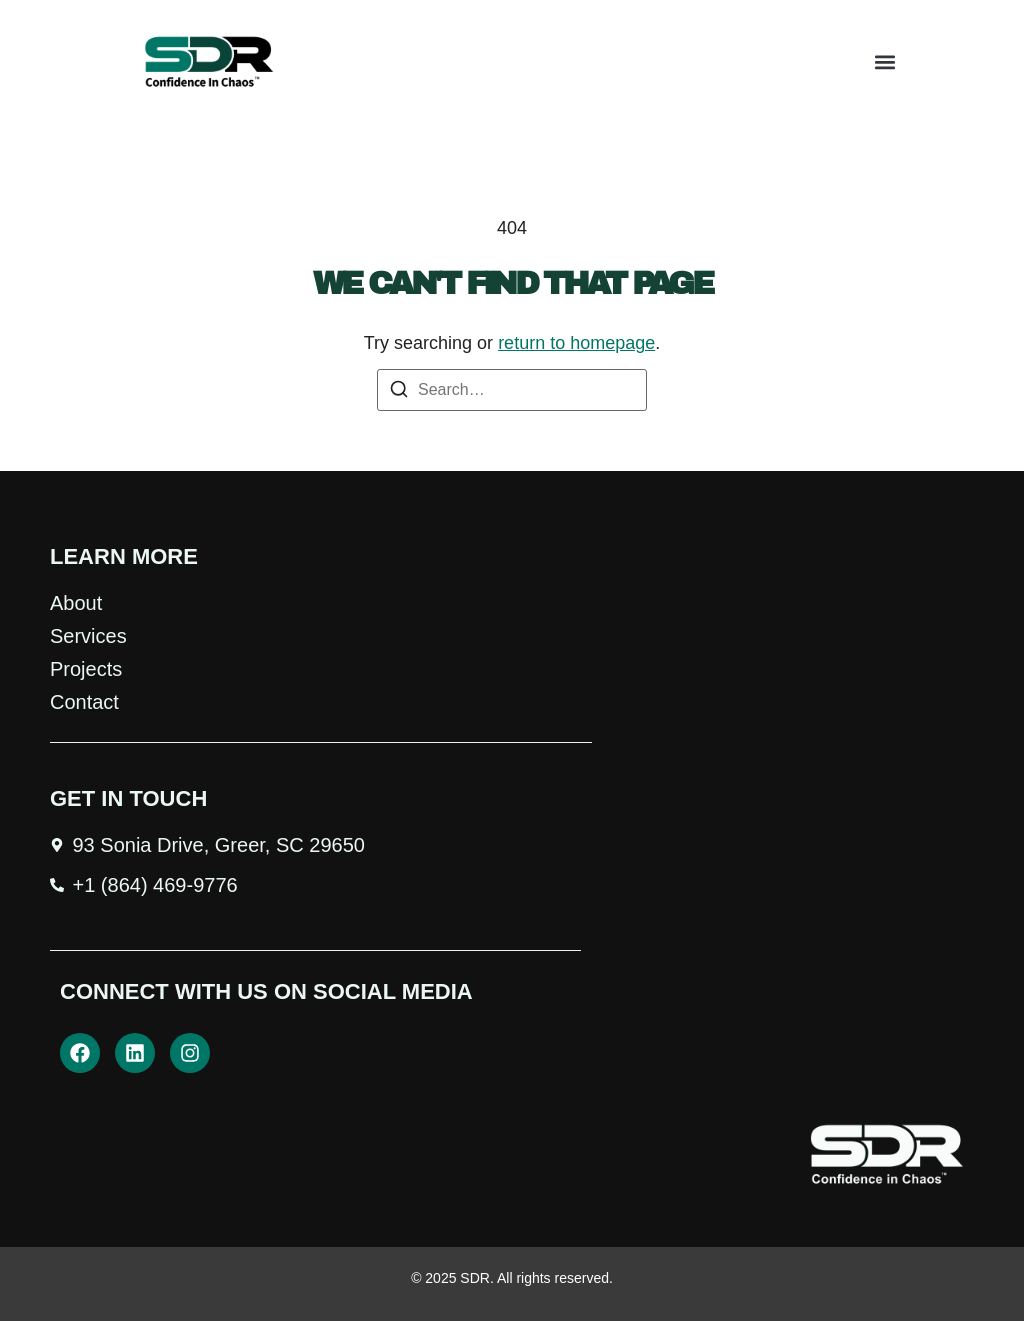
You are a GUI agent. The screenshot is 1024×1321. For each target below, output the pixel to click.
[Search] (399, 392)
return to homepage (576, 343)
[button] (885, 62)
